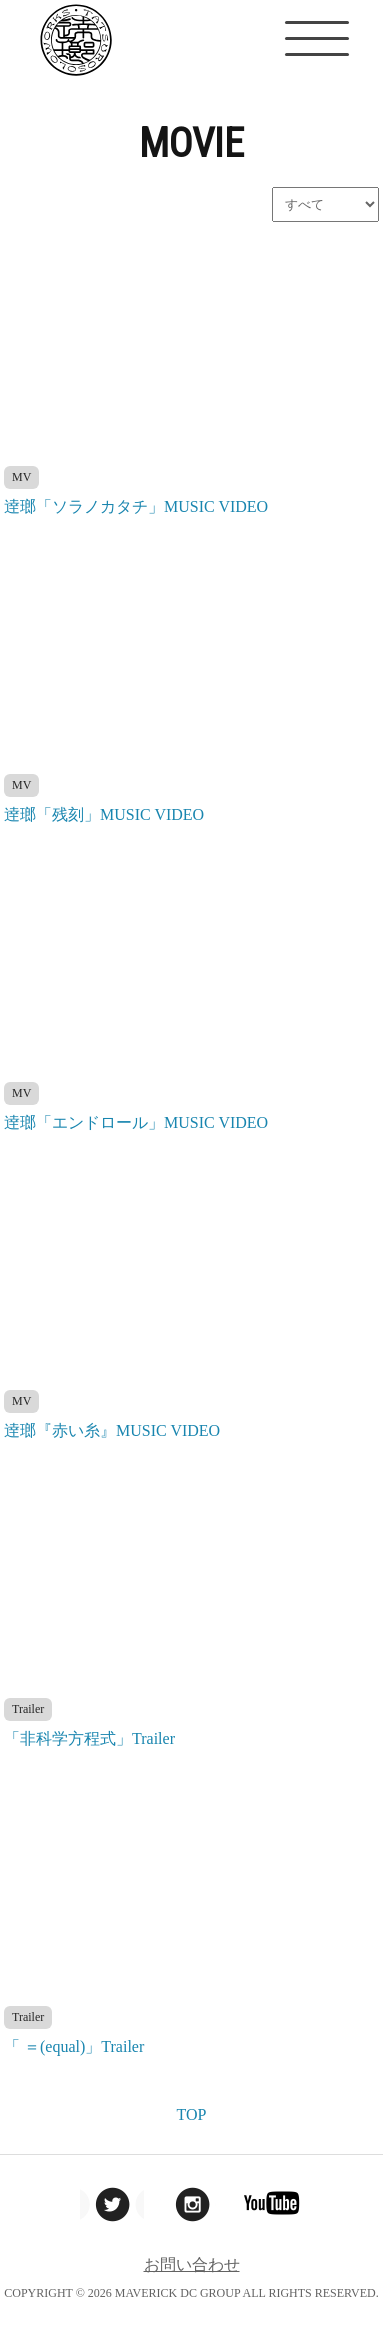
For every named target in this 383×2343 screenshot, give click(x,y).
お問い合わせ (192, 2264)
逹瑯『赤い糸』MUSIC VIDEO (112, 1430)
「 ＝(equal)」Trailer (74, 2046)
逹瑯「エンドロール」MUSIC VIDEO (136, 1122)
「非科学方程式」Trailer (89, 1738)
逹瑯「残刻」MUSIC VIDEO (104, 814)
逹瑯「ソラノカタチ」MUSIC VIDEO (136, 506)
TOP (192, 2114)
